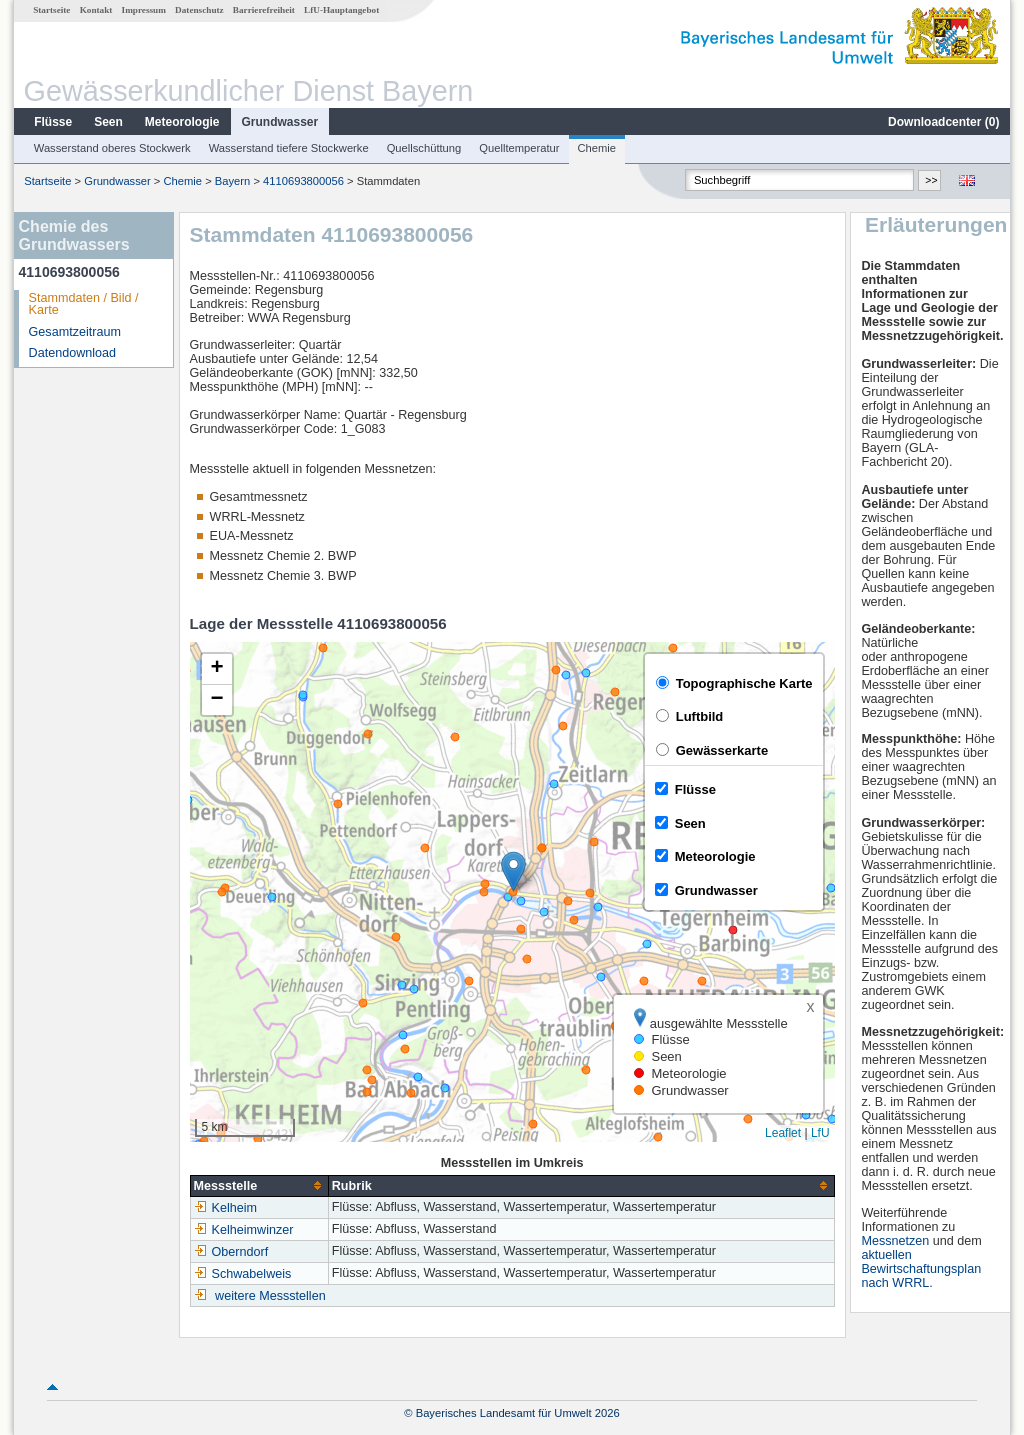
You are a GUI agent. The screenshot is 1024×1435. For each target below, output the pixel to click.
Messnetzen (895, 1241)
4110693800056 (303, 181)
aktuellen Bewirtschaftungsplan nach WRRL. (921, 1269)
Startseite (51, 10)
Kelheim (226, 1208)
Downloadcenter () (943, 122)
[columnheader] (259, 1185)
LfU (820, 1133)
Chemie (597, 148)
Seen (108, 122)
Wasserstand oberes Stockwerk (112, 148)
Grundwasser (280, 122)
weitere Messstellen (270, 1296)
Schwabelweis (243, 1274)
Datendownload (73, 353)
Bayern (232, 181)
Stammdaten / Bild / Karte (84, 304)
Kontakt (96, 10)
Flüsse (53, 122)
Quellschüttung (424, 148)
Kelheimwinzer (244, 1230)
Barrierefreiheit (264, 10)
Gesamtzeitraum (75, 332)
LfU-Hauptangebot (341, 10)
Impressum (144, 10)
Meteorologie (182, 122)
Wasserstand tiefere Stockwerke (289, 148)
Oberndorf (231, 1252)
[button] (513, 871)
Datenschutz (199, 10)
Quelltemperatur (519, 148)
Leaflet (783, 1133)
